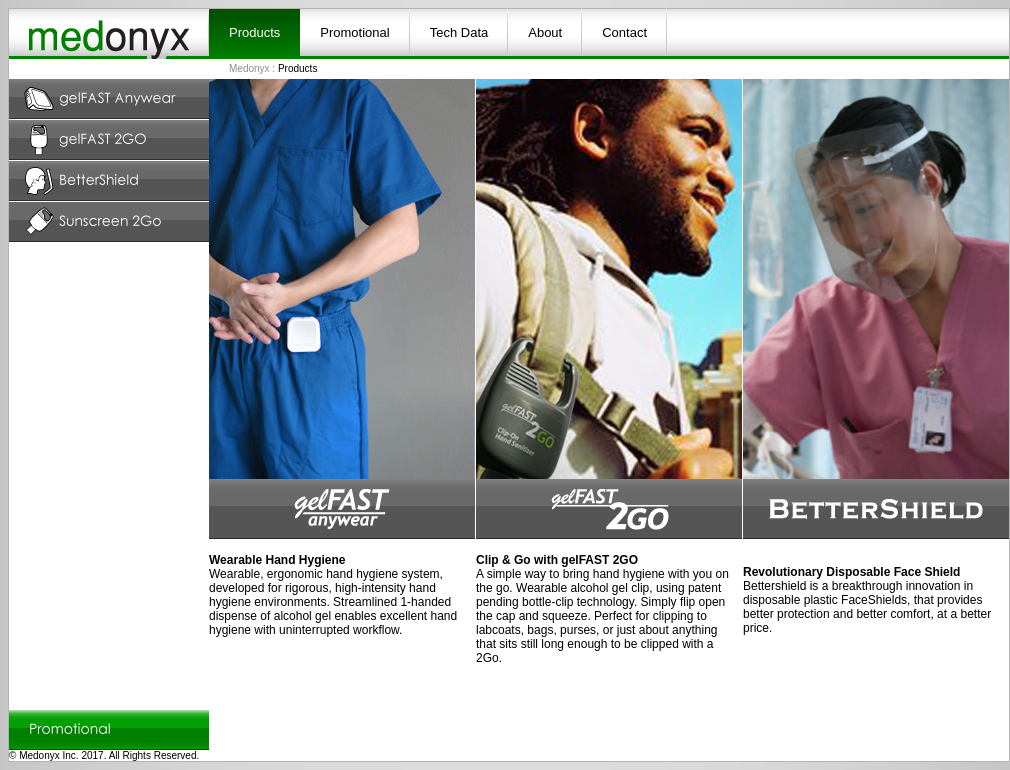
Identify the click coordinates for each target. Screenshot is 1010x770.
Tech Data (459, 32)
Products (254, 32)
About (545, 32)
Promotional (354, 32)
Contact (624, 32)
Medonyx (249, 68)
